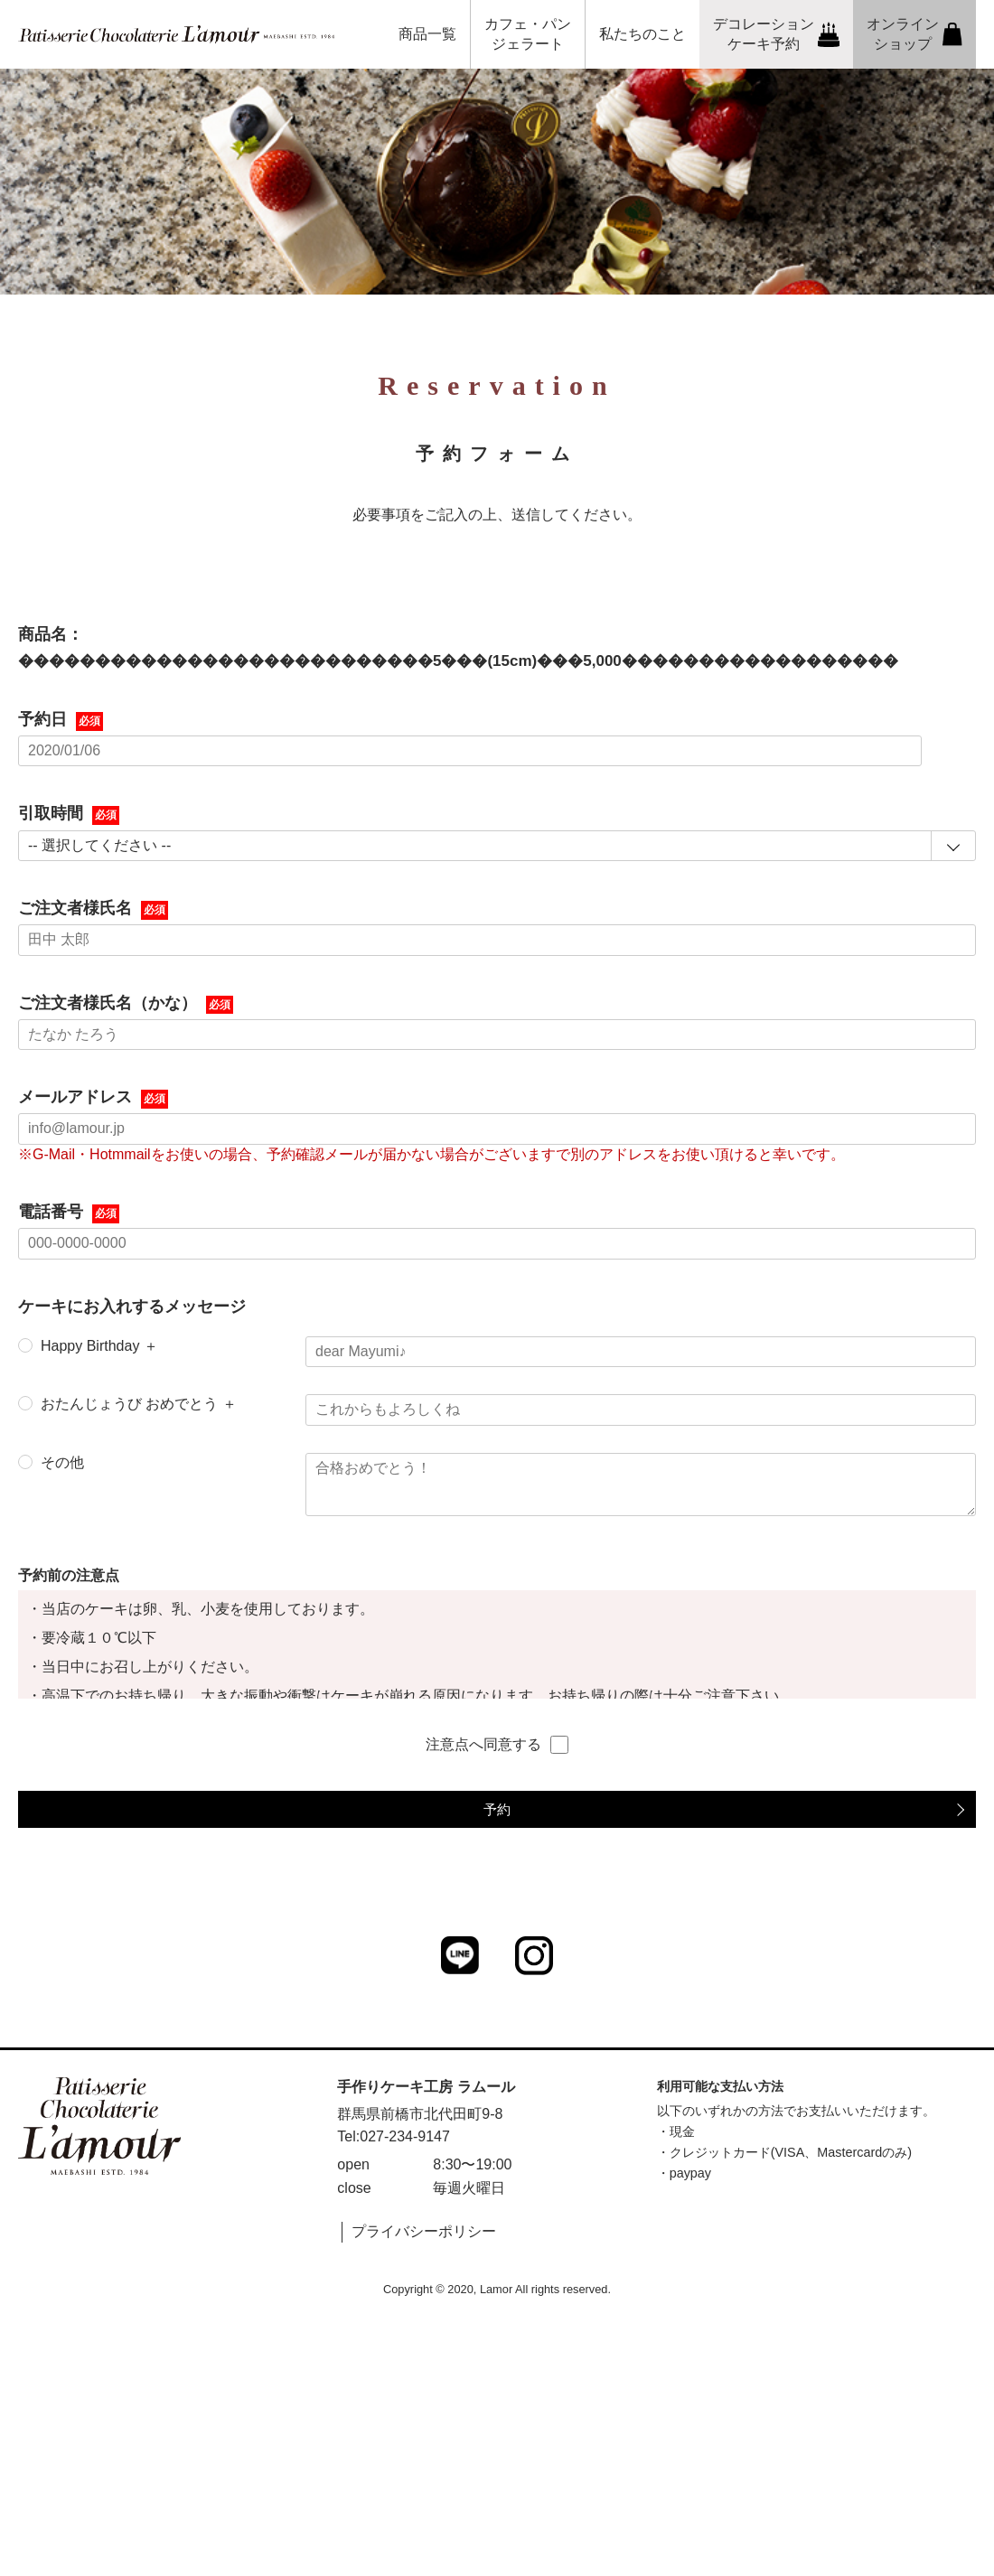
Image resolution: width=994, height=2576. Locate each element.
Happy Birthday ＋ (99, 1346)
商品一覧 (427, 34)
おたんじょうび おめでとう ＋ (139, 1403)
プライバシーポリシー (424, 2231)
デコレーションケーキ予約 (776, 34)
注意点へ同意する (497, 1745)
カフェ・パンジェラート (527, 34)
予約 (497, 1809)
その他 (62, 1462)
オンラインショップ (914, 34)
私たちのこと (642, 34)
